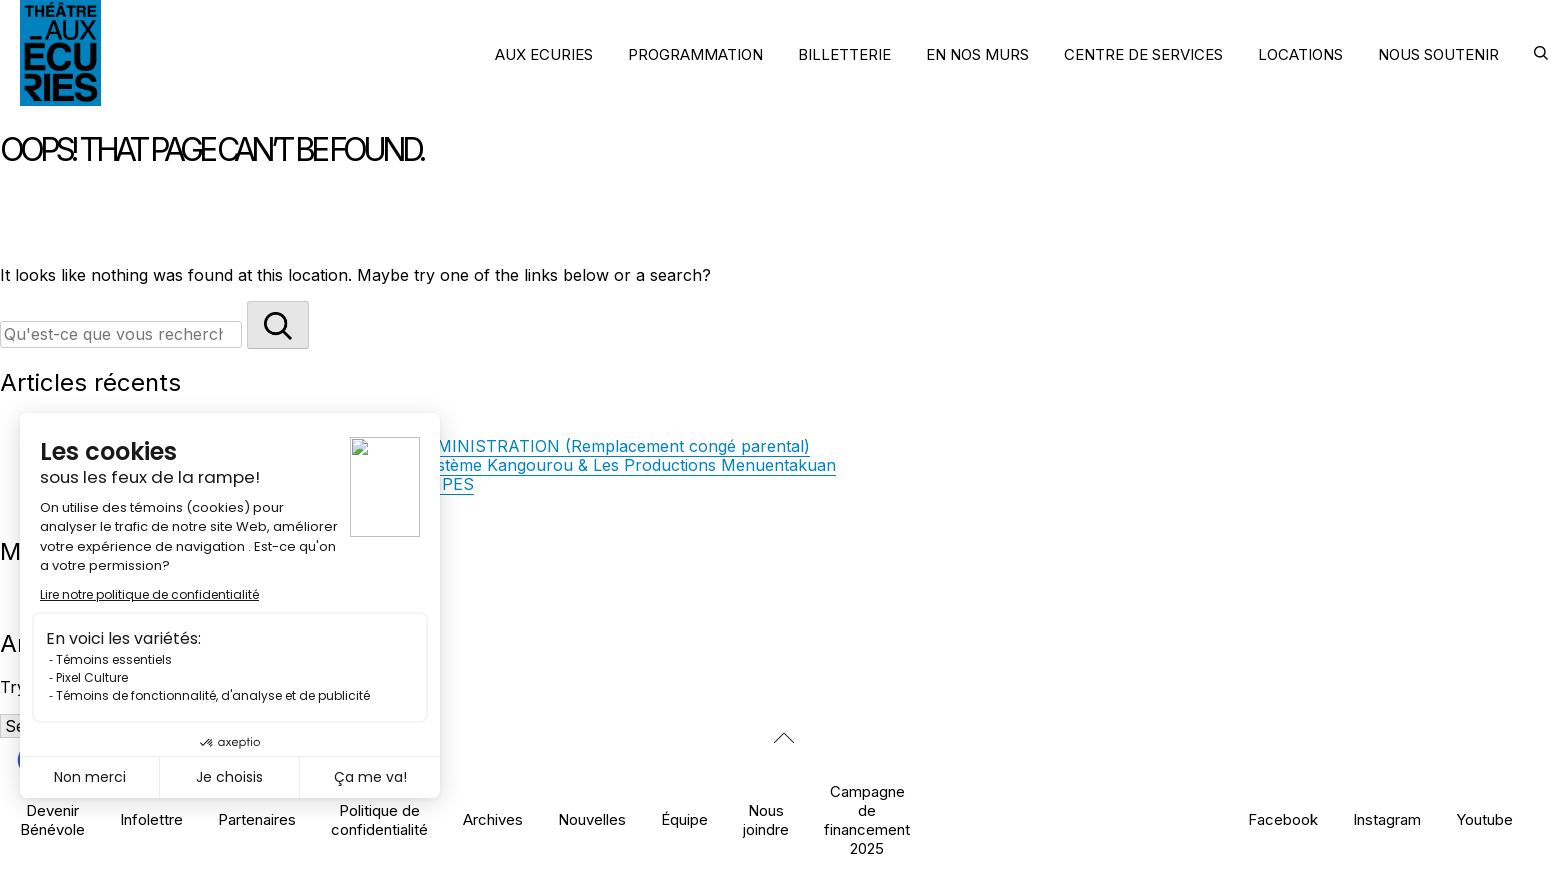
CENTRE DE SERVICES (1143, 54)
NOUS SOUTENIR (1438, 54)
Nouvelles (592, 819)
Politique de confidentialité (379, 820)
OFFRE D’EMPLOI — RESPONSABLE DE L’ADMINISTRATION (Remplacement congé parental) (449, 446)
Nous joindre (766, 820)
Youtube (1484, 819)
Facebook (1283, 819)
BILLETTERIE (844, 54)
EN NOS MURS (977, 54)
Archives (493, 819)
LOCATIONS (1300, 54)
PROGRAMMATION (695, 54)
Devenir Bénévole (52, 820)
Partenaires (257, 819)
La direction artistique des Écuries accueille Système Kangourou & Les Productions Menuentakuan (462, 465)
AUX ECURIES (544, 54)
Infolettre (151, 819)
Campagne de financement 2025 (867, 820)
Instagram (1387, 819)
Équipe (684, 819)
